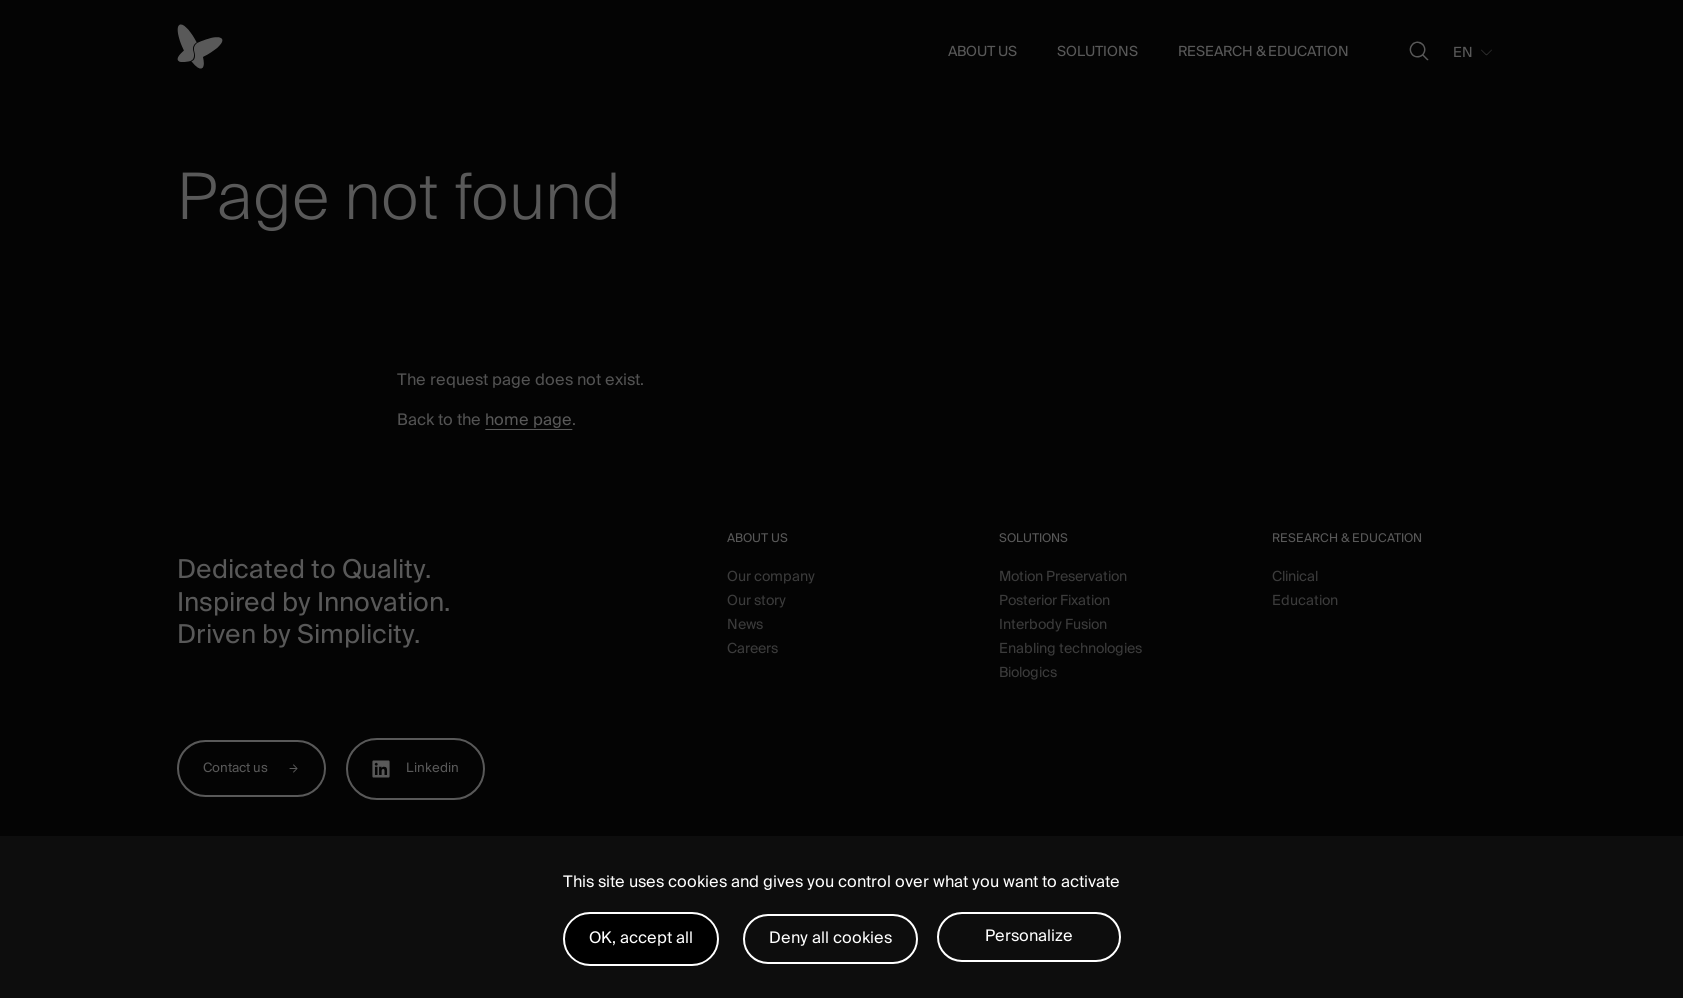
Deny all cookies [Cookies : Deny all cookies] (830, 938)
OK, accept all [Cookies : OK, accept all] (641, 938)
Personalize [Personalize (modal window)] (1029, 936)
